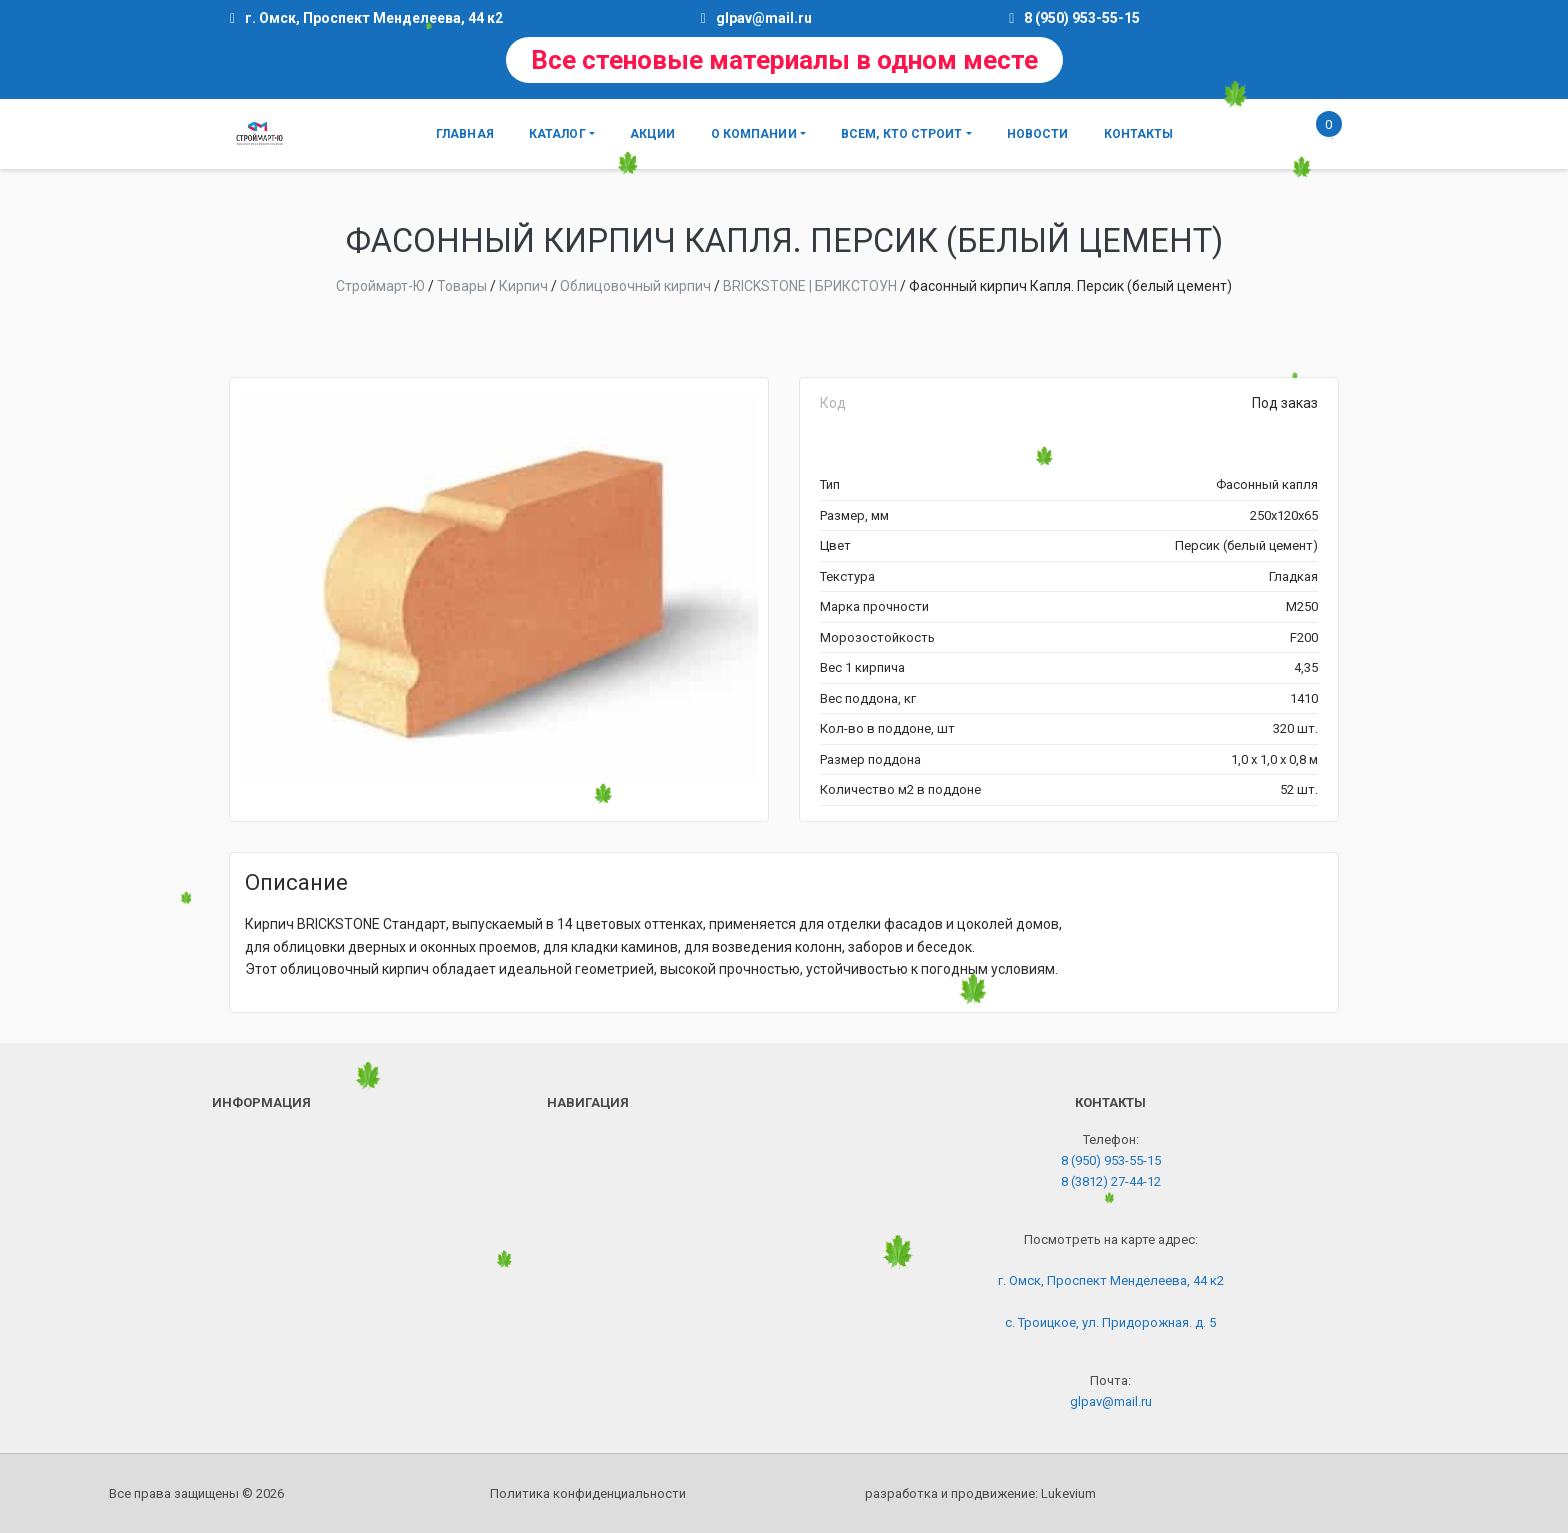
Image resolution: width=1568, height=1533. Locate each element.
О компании (754, 134)
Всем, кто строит (902, 134)
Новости (1038, 134)
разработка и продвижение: (980, 1493)
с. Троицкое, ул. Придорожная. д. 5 (1110, 1322)
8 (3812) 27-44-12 (1111, 1181)
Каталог (557, 134)
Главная (465, 134)
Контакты (1139, 134)
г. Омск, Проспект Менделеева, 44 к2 (1111, 1280)
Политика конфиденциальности (588, 1493)
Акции (653, 134)
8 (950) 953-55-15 (1082, 18)
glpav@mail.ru (764, 18)
